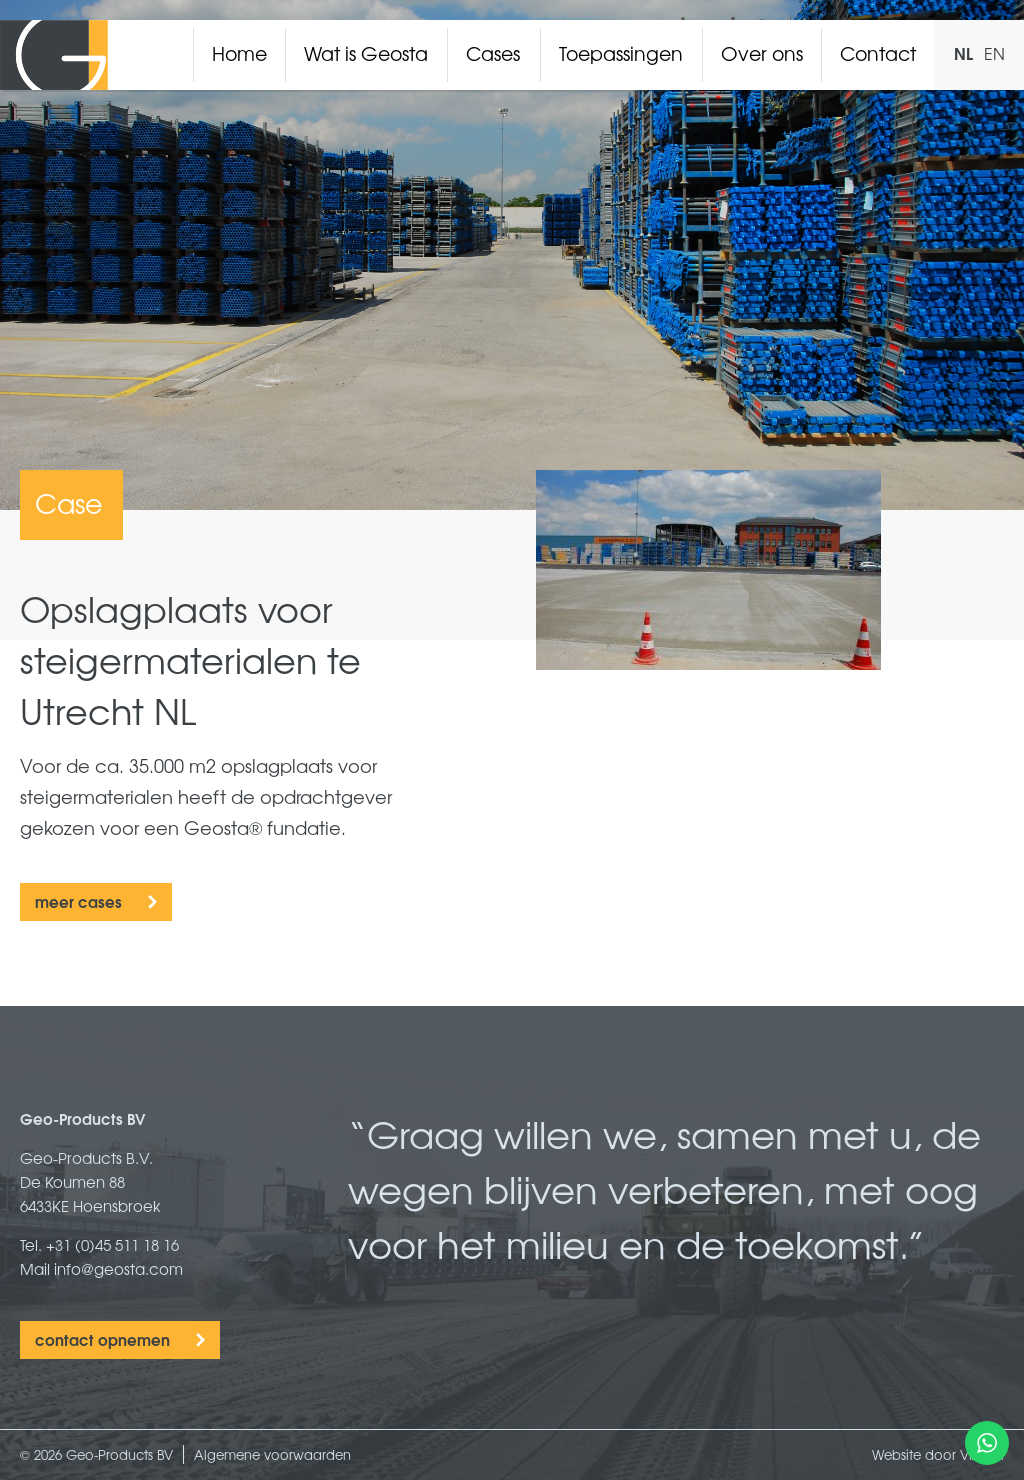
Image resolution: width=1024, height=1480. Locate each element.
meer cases (78, 901)
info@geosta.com (118, 1268)
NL (963, 52)
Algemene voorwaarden (272, 1454)
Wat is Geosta (366, 53)
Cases (493, 53)
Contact (878, 53)
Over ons (762, 53)
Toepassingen (621, 53)
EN (994, 53)
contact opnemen (102, 1339)
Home (239, 53)
